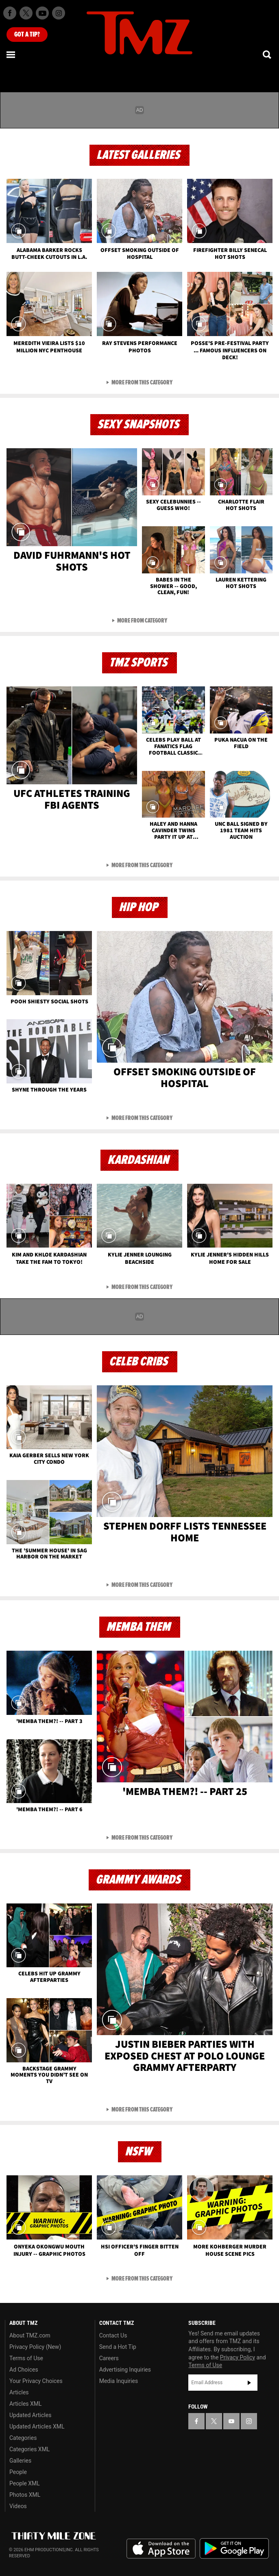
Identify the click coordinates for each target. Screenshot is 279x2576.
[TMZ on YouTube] (231, 2421)
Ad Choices (23, 2369)
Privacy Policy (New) (35, 2347)
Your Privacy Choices (36, 2381)
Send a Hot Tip (117, 2347)
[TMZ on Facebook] (9, 13)
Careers (109, 2358)
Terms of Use (26, 2358)
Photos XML (24, 2494)
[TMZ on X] (26, 13)
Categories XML (29, 2449)
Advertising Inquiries (125, 2369)
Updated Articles (30, 2415)
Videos (18, 2506)
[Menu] (11, 54)
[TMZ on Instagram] (58, 13)
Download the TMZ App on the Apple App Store (161, 2549)
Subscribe (249, 2382)
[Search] (267, 54)
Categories (23, 2438)
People (18, 2472)
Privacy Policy (237, 2357)
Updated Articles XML (36, 2426)
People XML (24, 2483)
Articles (19, 2392)
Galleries (20, 2460)
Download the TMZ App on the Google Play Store (234, 2548)
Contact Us (113, 2335)
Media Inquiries (118, 2381)
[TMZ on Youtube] (42, 13)
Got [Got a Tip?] (27, 34)
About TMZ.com (29, 2335)
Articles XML (25, 2403)
